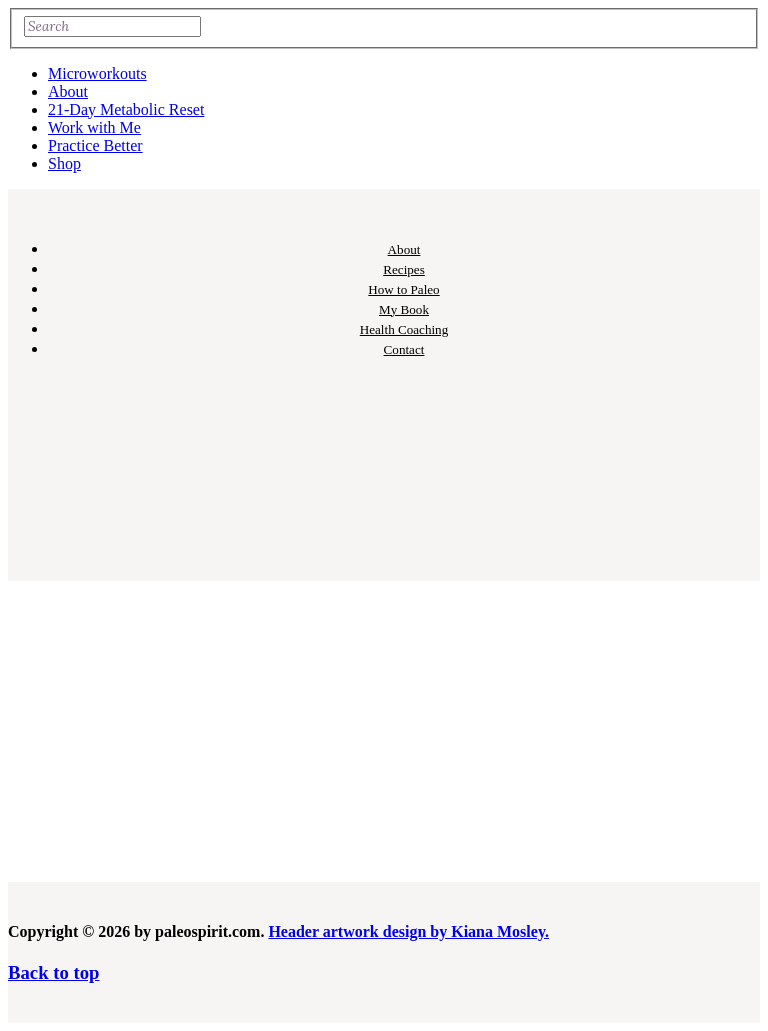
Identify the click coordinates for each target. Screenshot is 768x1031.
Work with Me (94, 127)
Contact (404, 349)
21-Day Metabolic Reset (126, 109)
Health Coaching (404, 329)
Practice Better (95, 145)
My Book (404, 309)
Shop (64, 163)
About (68, 91)
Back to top (53, 972)
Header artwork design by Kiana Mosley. (408, 931)
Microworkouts (97, 73)
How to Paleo (403, 289)
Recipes (404, 269)
